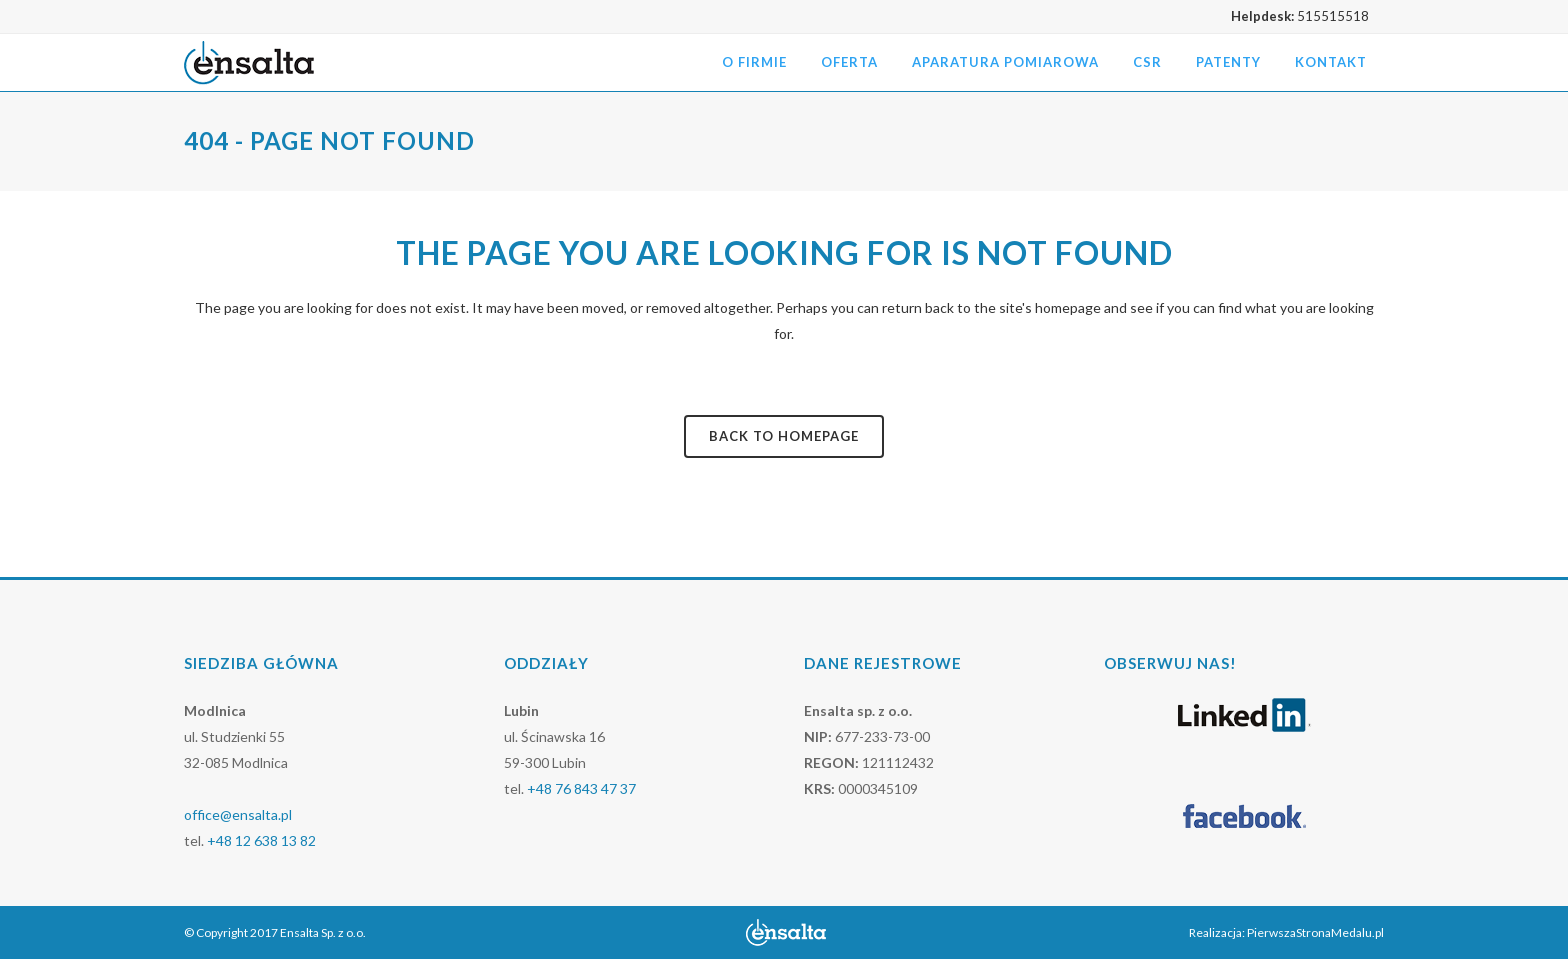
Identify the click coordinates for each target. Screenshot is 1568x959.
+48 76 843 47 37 (581, 788)
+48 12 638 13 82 (261, 840)
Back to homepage (784, 436)
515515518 (1333, 16)
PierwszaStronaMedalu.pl (1315, 932)
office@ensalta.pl (238, 814)
